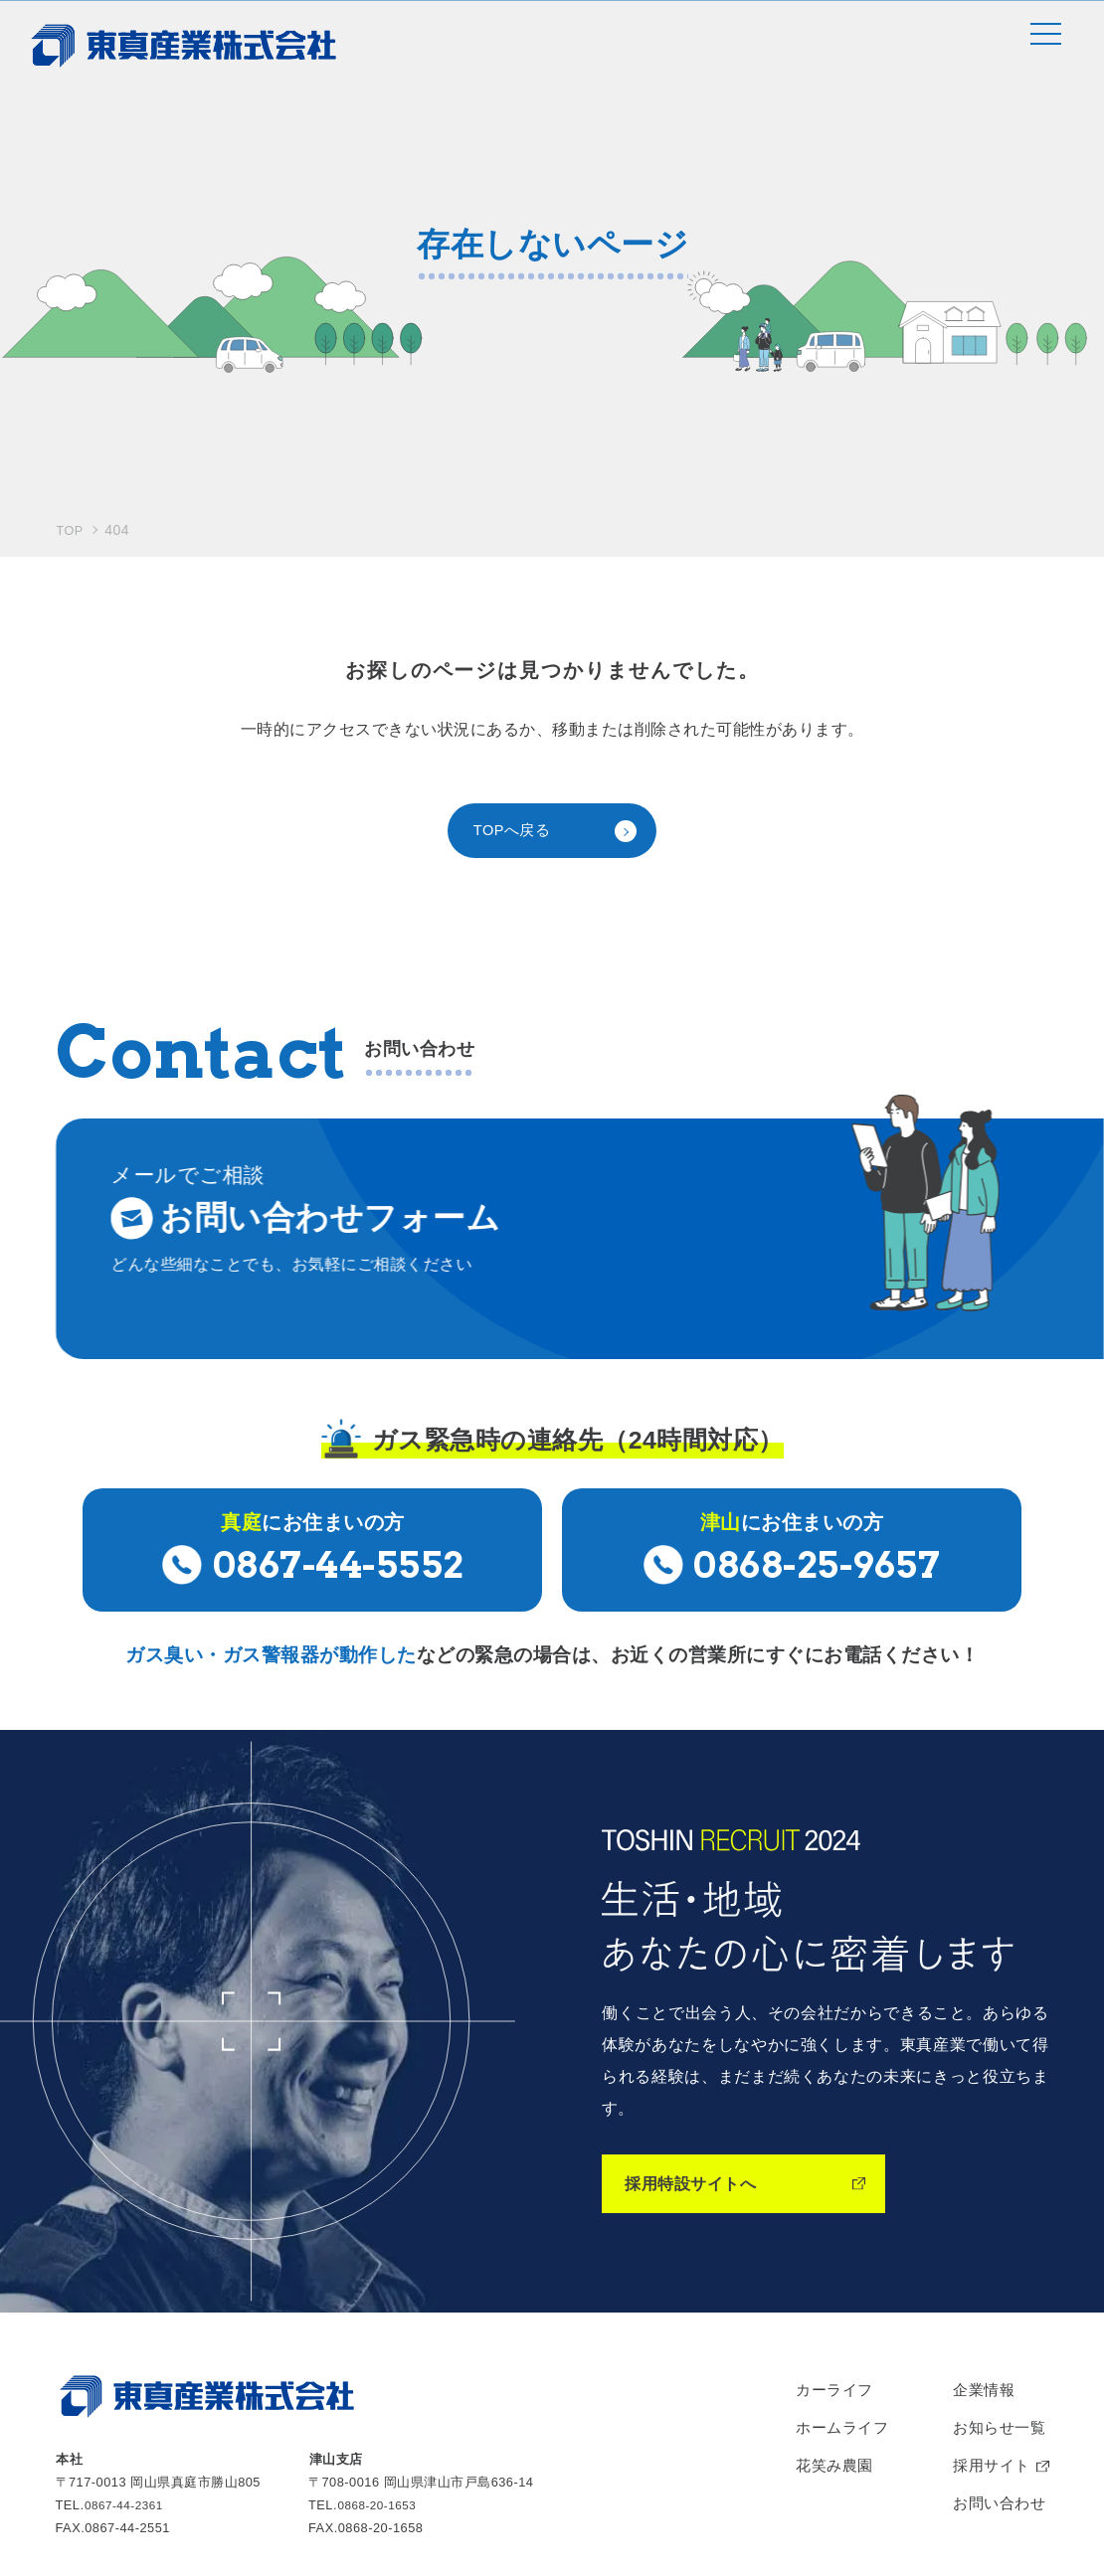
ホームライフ (832, 2228)
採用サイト (987, 2270)
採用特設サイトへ (698, 1978)
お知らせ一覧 (995, 2228)
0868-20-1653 (381, 2299)
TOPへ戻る (515, 659)
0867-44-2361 (127, 2299)
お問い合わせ (995, 2311)
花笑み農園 (824, 2270)
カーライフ (824, 2187)
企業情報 (979, 2187)
